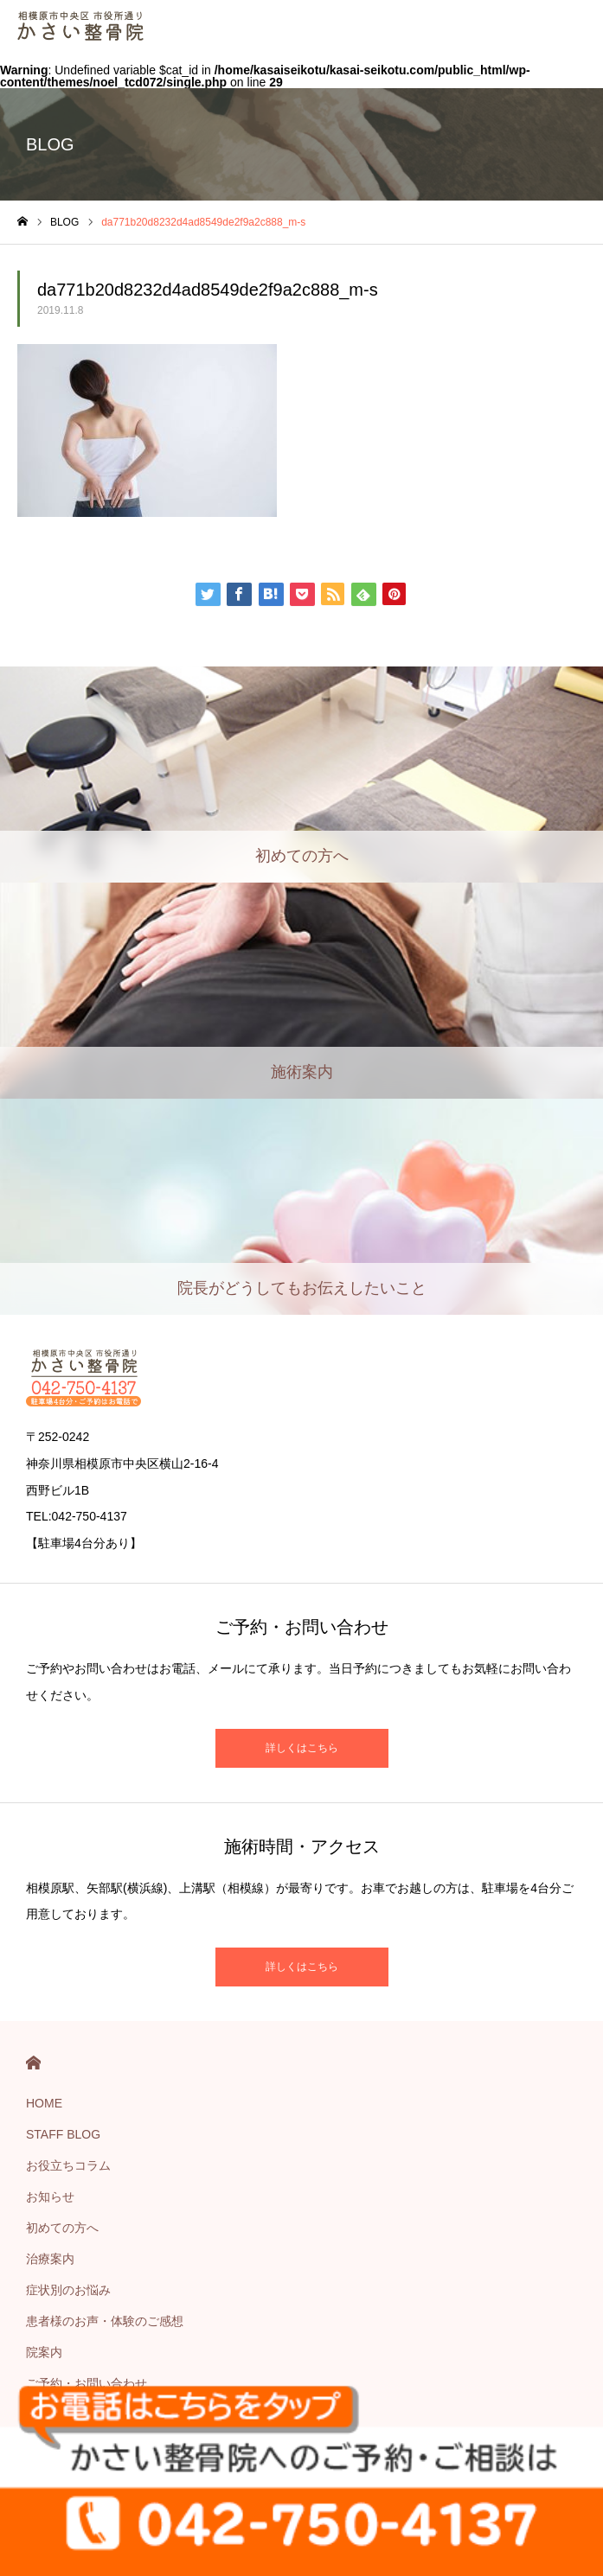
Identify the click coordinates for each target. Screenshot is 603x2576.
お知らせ (50, 2196)
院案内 (44, 2352)
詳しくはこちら (302, 1748)
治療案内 (50, 2259)
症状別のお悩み (68, 2290)
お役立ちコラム (68, 2165)
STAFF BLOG (63, 2134)
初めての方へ (62, 2228)
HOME (33, 2063)
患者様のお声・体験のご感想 (104, 2321)
